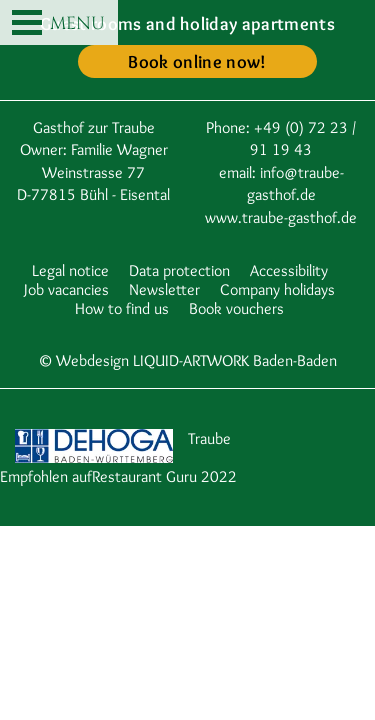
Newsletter (164, 289)
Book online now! (197, 61)
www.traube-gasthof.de (281, 217)
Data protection (179, 270)
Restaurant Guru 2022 (164, 476)
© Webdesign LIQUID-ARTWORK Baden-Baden (187, 360)
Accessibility (289, 270)
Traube (209, 438)
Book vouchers (236, 308)
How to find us (122, 308)
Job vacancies (66, 289)
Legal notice (70, 270)
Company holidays (277, 289)
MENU (58, 24)
